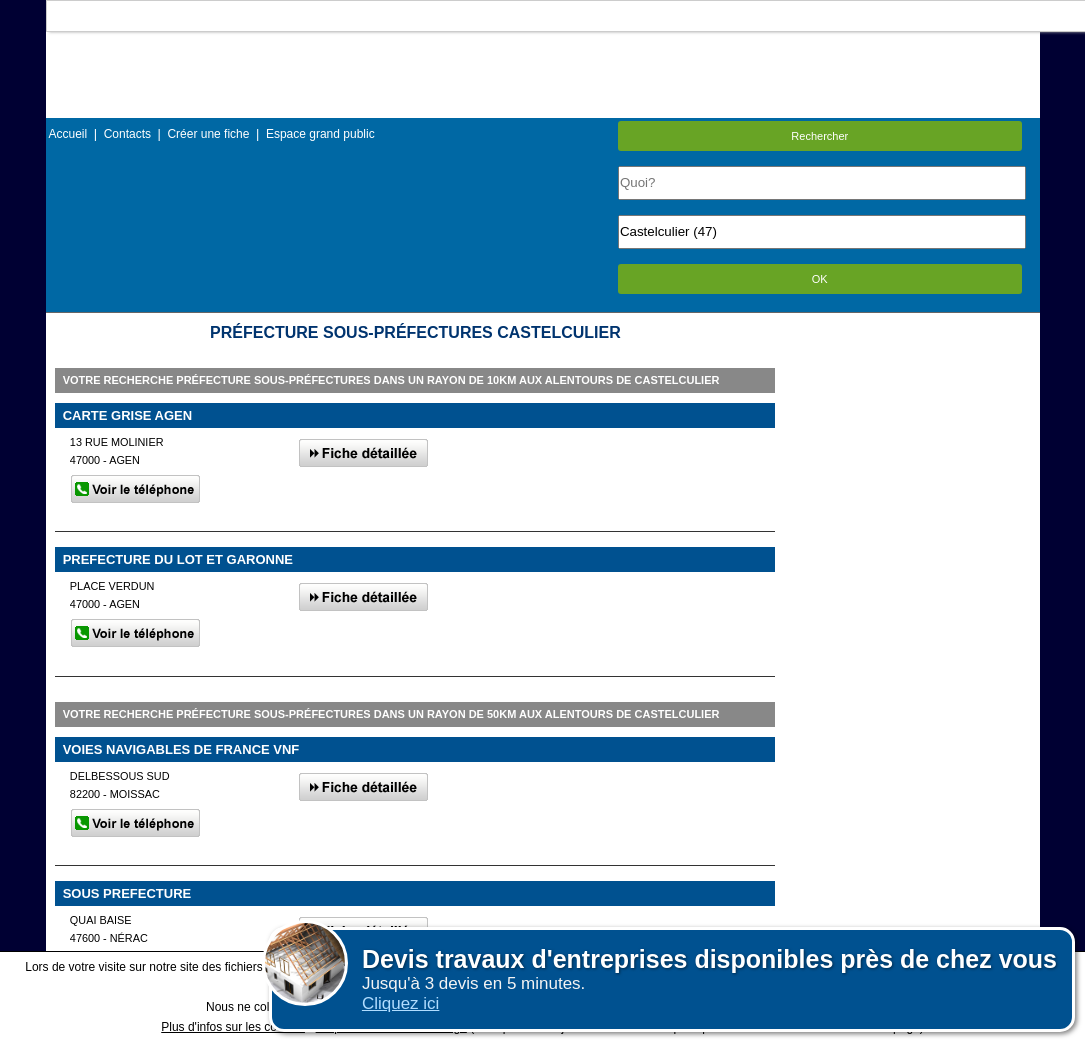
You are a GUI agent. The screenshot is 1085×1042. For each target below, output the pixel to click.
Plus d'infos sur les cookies (233, 1027)
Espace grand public (320, 134)
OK (820, 279)
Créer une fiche (208, 134)
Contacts (127, 134)
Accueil (68, 134)
